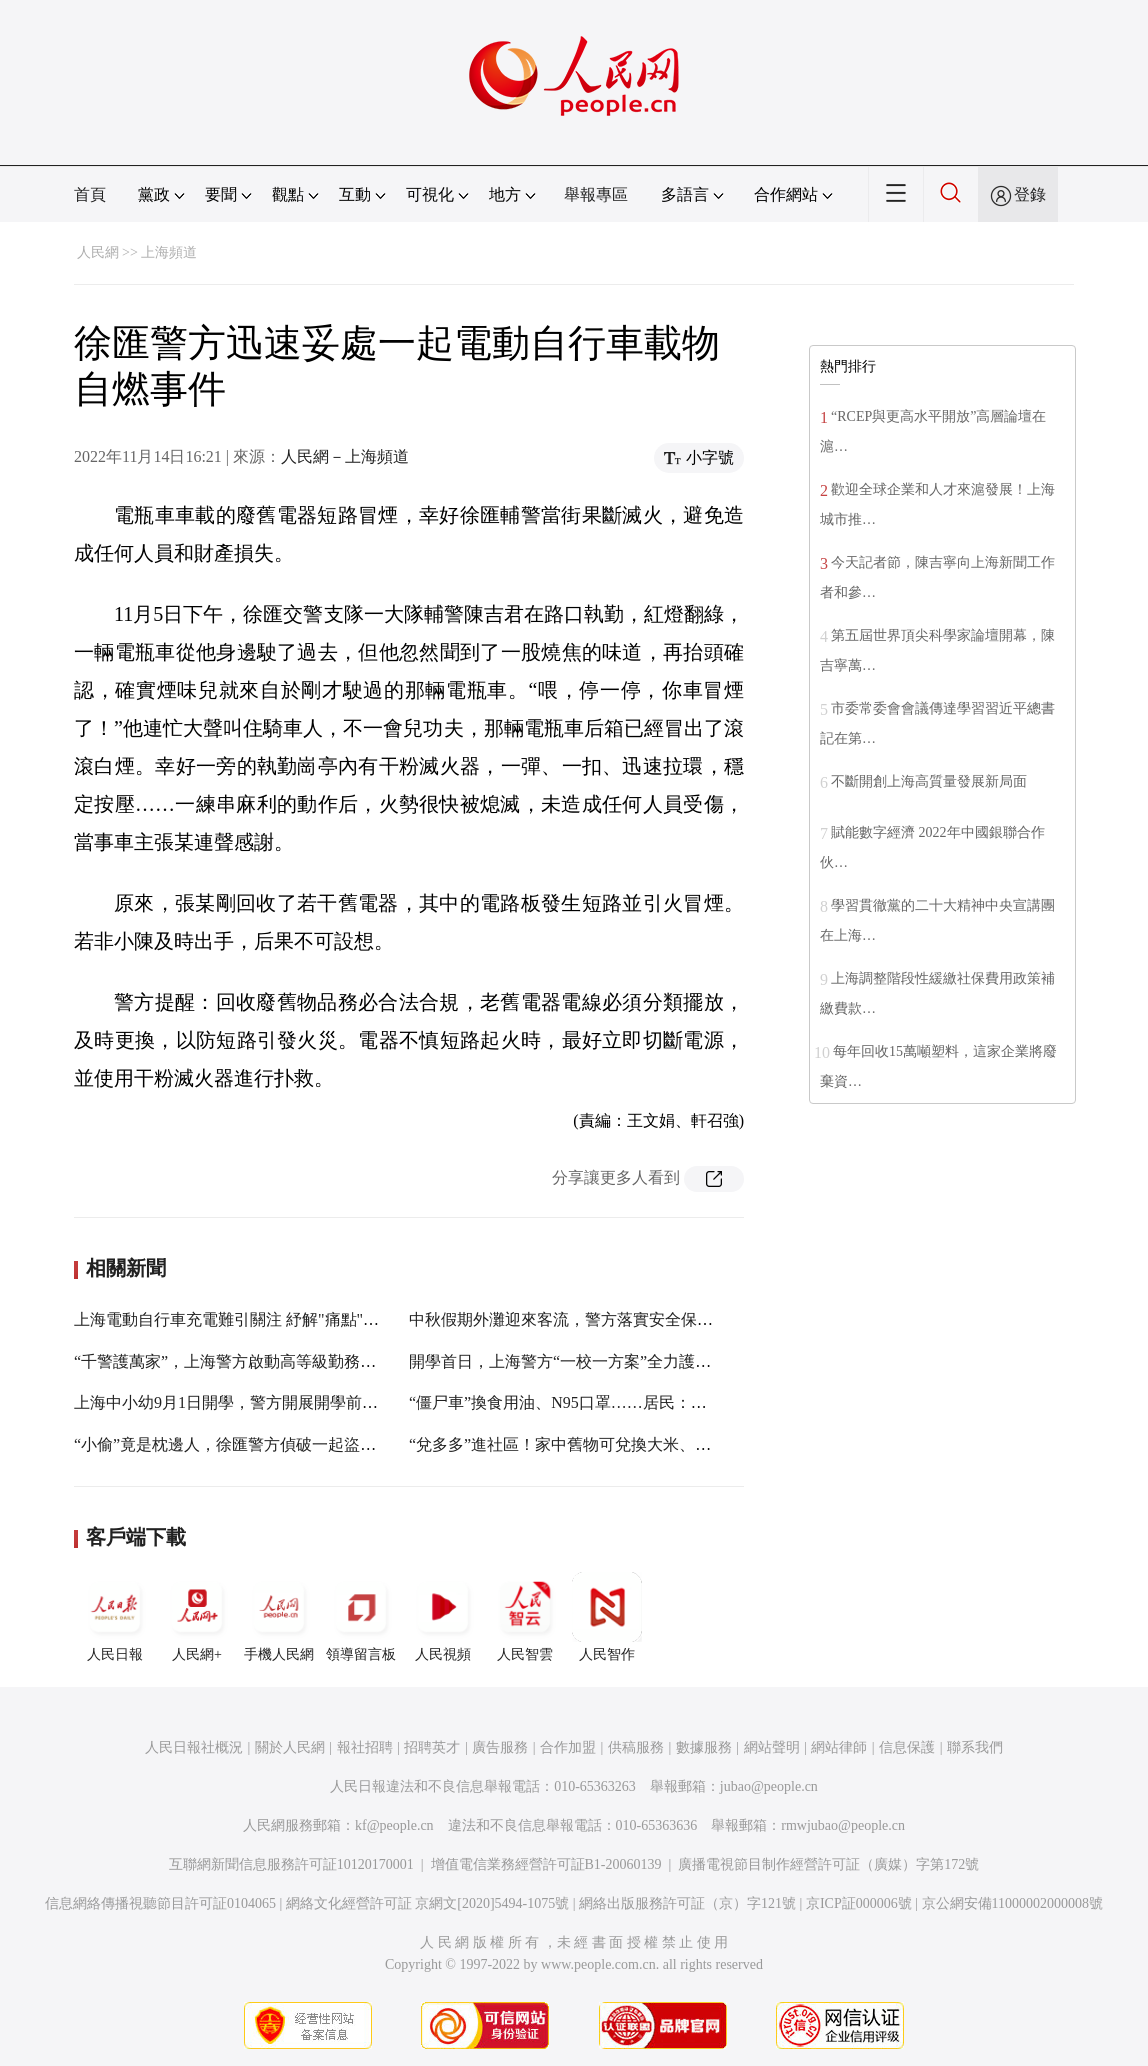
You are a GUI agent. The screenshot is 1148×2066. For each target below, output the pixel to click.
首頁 (90, 194)
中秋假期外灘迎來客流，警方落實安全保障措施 (577, 1319)
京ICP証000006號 (859, 1903)
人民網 (98, 252)
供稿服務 (636, 1747)
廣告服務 (500, 1747)
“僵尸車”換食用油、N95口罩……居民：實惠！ (574, 1402)
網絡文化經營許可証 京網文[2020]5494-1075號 (428, 1903)
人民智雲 (525, 1617)
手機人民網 (279, 1617)
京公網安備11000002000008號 (1012, 1903)
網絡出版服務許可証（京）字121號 (687, 1903)
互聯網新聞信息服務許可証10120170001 (291, 1864)
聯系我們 (975, 1747)
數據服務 (704, 1747)
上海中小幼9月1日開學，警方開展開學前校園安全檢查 (266, 1402)
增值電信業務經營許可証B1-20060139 (546, 1864)
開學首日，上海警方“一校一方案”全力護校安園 (576, 1361)
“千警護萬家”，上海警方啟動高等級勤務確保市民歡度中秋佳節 (297, 1361)
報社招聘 (365, 1747)
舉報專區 (596, 194)
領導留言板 (361, 1617)
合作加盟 (568, 1747)
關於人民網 (290, 1747)
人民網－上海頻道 (345, 456)
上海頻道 (169, 252)
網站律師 (839, 1747)
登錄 (1030, 194)
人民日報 (115, 1617)
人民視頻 (443, 1617)
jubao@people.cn (769, 1786)
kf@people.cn (394, 1825)
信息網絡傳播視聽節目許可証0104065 (160, 1903)
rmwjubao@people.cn (843, 1825)
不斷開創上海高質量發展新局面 (929, 781)
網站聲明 (772, 1747)
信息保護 (907, 1747)
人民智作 (607, 1617)
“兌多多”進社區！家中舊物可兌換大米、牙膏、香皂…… (608, 1444)
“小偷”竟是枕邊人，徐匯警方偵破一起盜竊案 (233, 1444)
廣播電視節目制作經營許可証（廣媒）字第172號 (828, 1864)
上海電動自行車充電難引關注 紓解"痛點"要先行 (242, 1319)
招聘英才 (432, 1747)
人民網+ (197, 1617)
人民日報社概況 (194, 1747)
